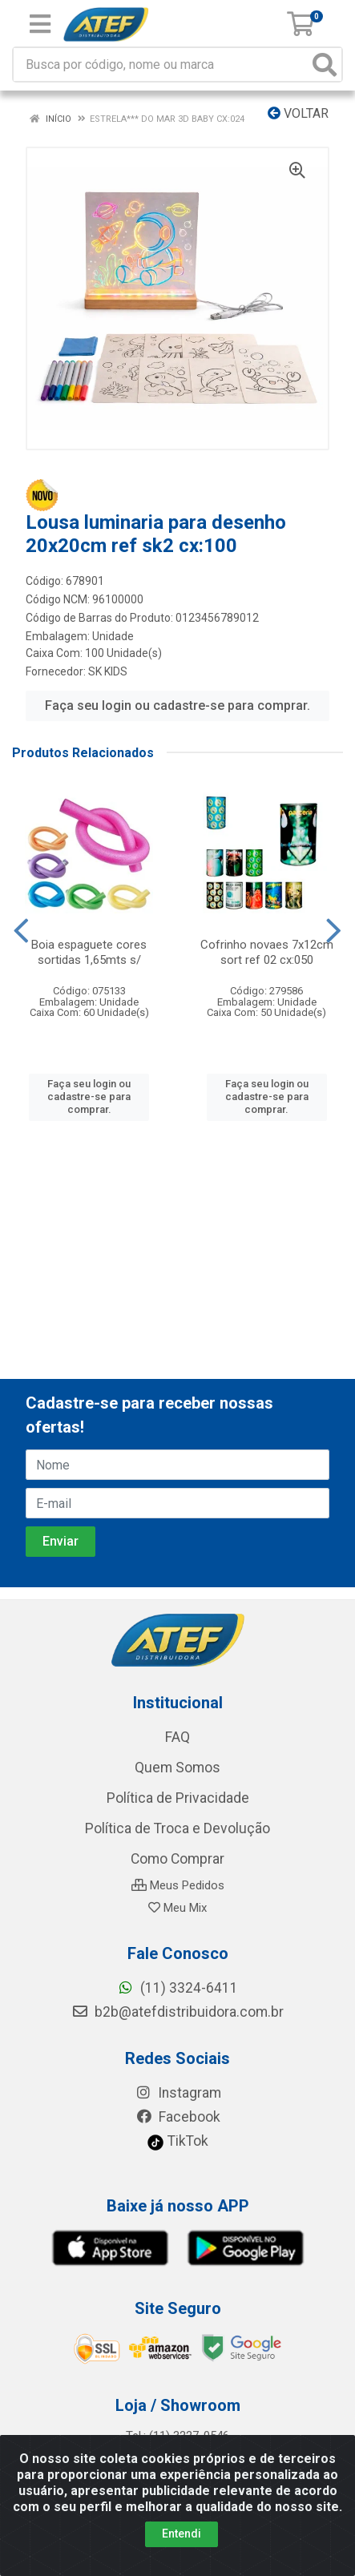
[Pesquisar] (324, 64)
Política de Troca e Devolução (177, 1828)
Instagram (178, 2093)
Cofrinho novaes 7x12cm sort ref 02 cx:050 (266, 952)
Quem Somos (177, 1768)
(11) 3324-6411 (177, 1988)
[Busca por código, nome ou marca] (161, 64)
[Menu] (40, 24)
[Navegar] (21, 931)
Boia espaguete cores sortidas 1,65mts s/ (89, 952)
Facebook (177, 2117)
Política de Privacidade (178, 1798)
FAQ (177, 1737)
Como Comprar (177, 1859)
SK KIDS (107, 671)
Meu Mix (177, 1908)
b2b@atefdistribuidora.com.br (177, 2012)
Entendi (181, 2533)
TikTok (177, 2141)
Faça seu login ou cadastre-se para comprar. (177, 705)
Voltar (298, 113)
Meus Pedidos (177, 1885)
